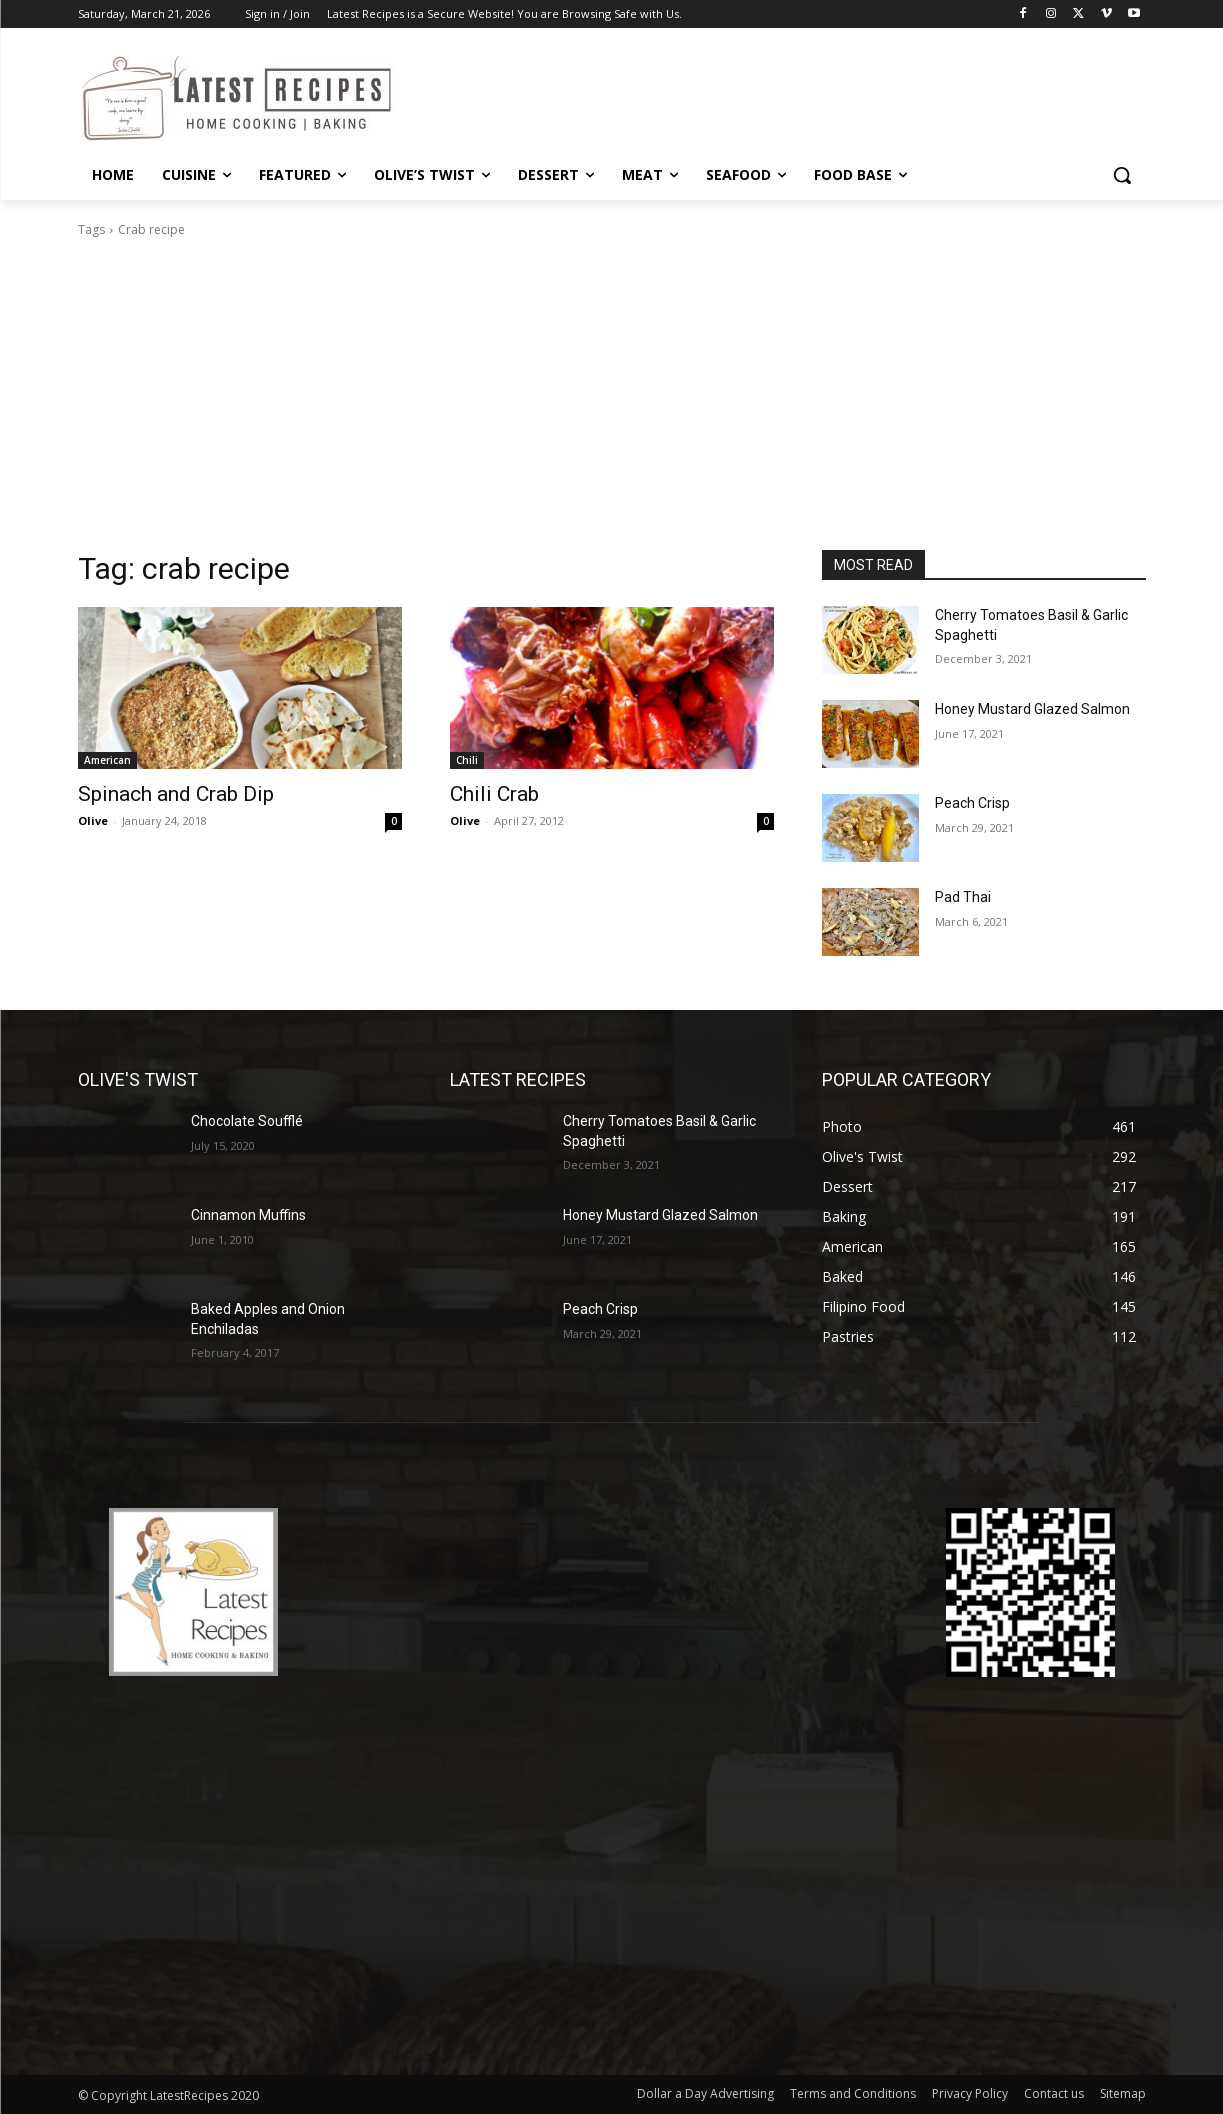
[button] (1122, 175)
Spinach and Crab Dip (176, 794)
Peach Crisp (972, 803)
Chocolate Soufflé (247, 1121)
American (107, 760)
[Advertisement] (612, 400)
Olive (93, 820)
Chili (467, 760)
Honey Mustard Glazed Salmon (1032, 709)
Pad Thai (963, 897)
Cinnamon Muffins (248, 1215)
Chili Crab (494, 794)
